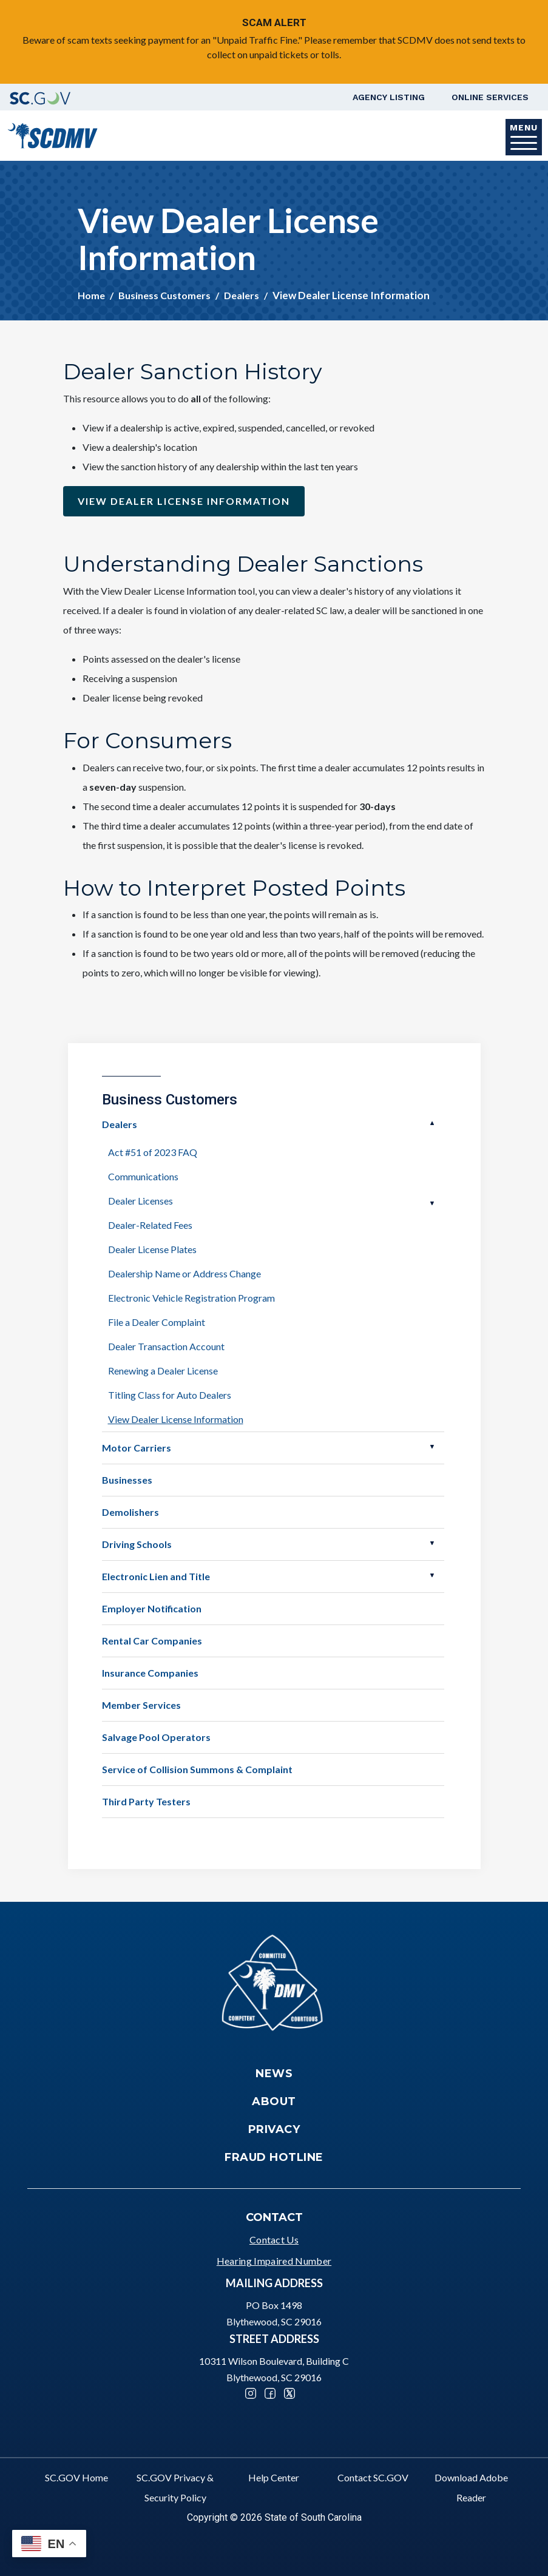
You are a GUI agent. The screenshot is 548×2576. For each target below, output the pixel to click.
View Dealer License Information (175, 1419)
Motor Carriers (136, 1447)
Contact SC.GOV (372, 2477)
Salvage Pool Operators (156, 1737)
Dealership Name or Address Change (184, 1273)
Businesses (127, 1480)
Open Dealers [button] (432, 1123)
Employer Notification (151, 1608)
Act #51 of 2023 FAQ (152, 1152)
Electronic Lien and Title (156, 1576)
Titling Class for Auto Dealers (169, 1395)
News (274, 2073)
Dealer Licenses (140, 1200)
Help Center (273, 2477)
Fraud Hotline (274, 2157)
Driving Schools (137, 1544)
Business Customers (164, 295)
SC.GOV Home (76, 2477)
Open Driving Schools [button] (432, 1543)
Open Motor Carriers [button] (432, 1447)
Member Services (141, 1705)
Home (91, 295)
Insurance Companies (150, 1672)
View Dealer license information (184, 501)
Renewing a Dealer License (163, 1370)
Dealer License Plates (152, 1249)
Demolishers (130, 1512)
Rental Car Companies (152, 1640)
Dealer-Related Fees (150, 1225)
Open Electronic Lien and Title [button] (432, 1575)
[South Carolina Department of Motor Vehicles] (52, 134)
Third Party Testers (146, 1801)
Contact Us (274, 2239)
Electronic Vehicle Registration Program (191, 1297)
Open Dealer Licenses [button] (432, 1203)
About (274, 2101)
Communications (143, 1176)
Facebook (270, 2393)
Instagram (250, 2393)
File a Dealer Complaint (156, 1322)
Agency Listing (389, 97)
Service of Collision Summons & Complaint (197, 1769)
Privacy (274, 2129)
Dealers (241, 295)
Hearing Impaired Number (274, 2261)
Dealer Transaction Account (166, 1346)
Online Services (490, 97)
